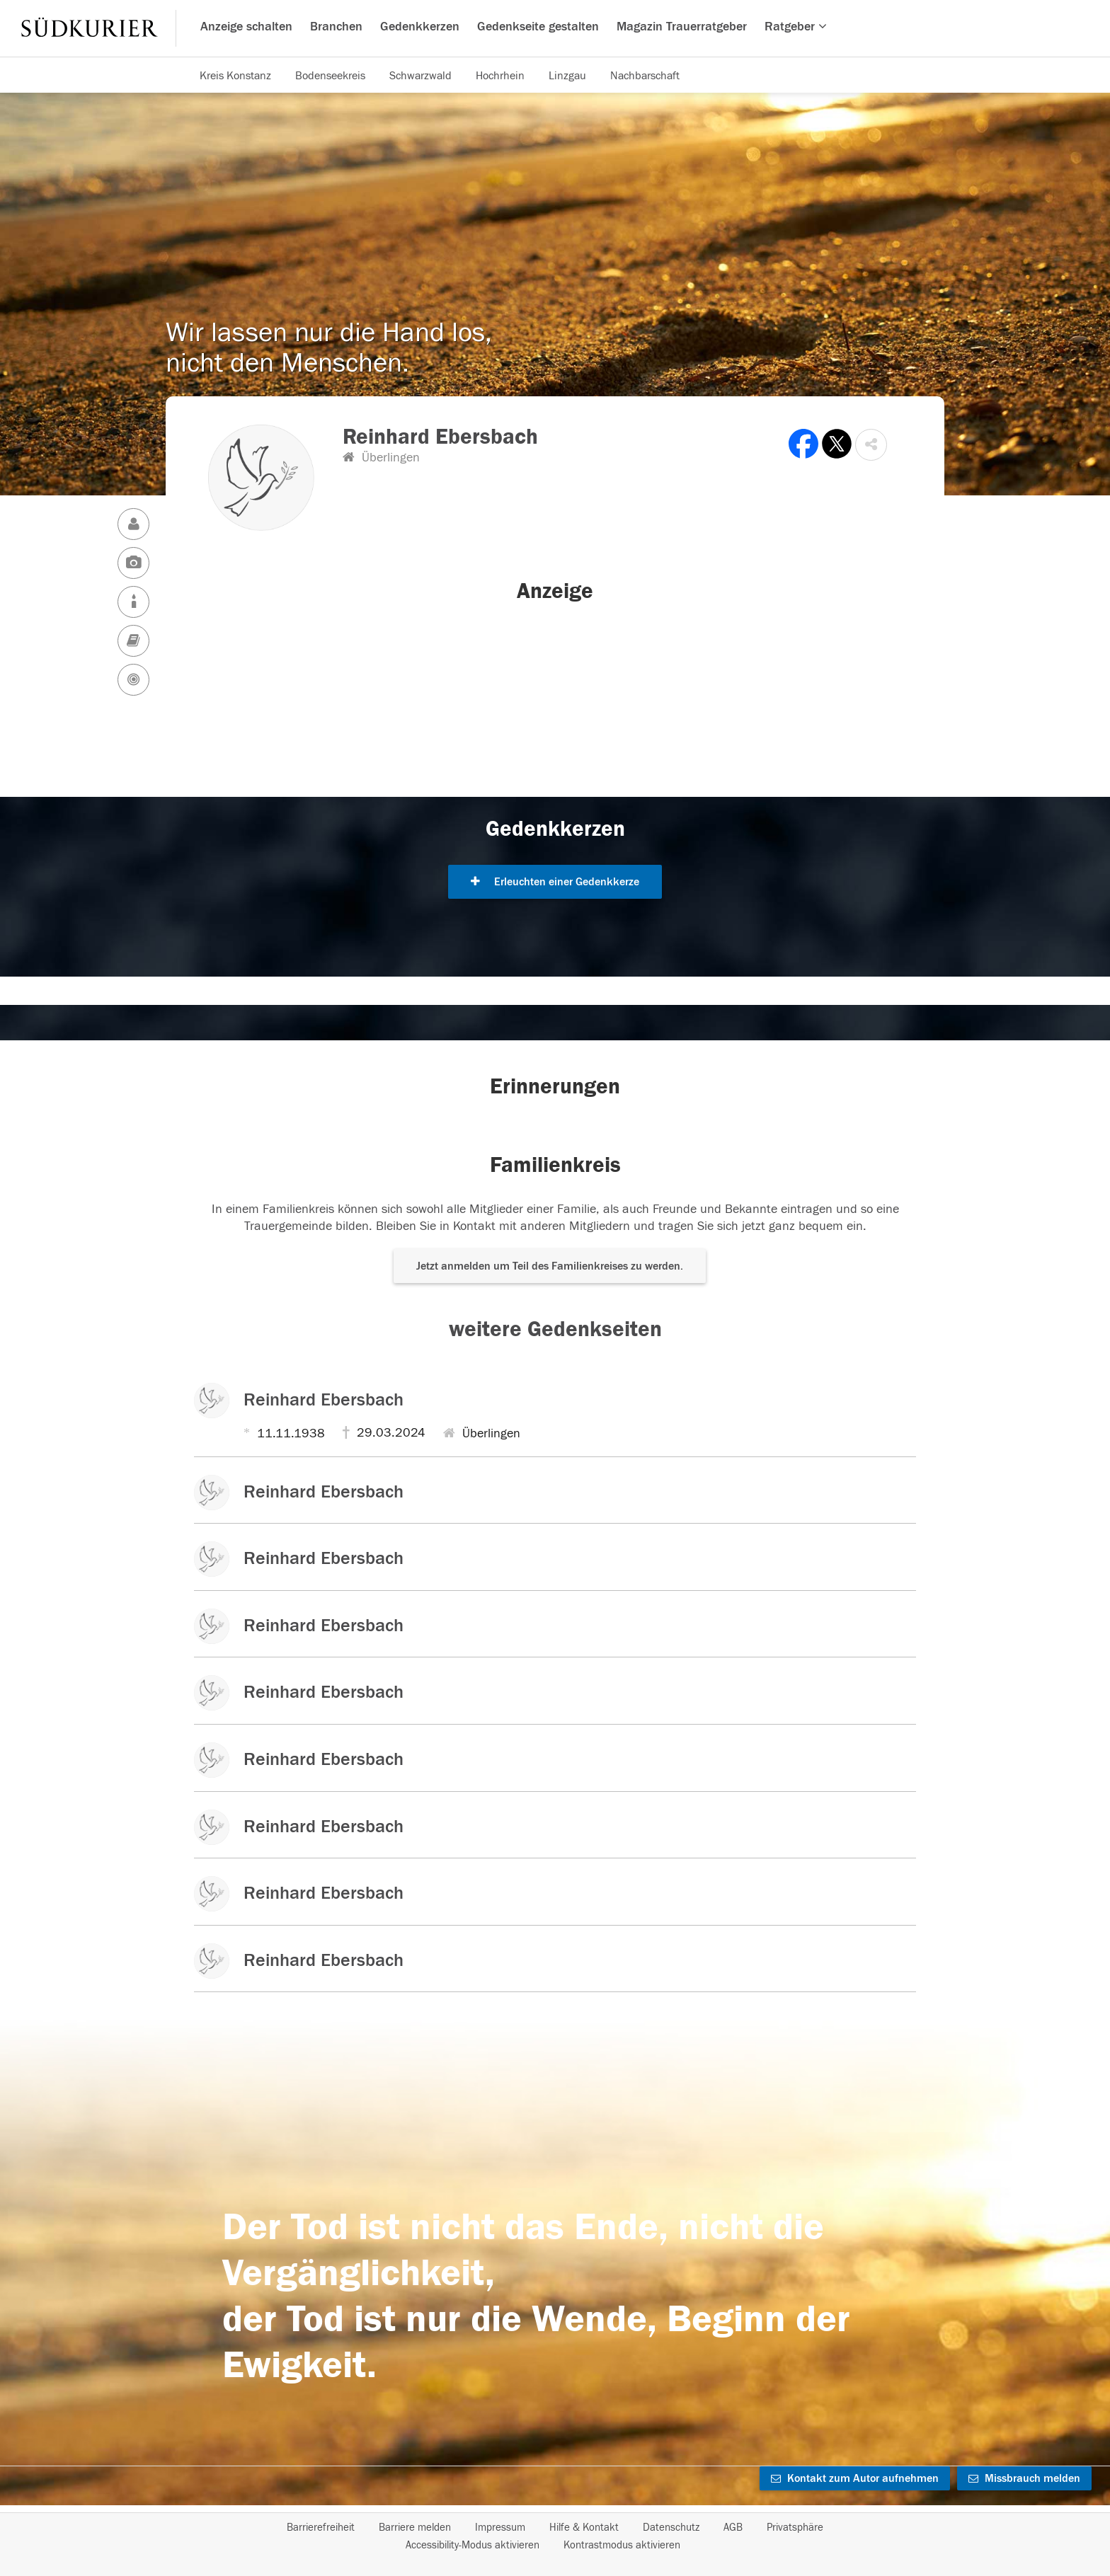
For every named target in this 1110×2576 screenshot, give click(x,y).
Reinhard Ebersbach (324, 1399)
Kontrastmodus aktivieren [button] (621, 2545)
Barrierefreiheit (321, 2528)
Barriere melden (415, 2528)
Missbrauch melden (1024, 2478)
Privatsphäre (795, 2528)
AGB (733, 2528)
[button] (871, 445)
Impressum (500, 2528)
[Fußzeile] (555, 2536)
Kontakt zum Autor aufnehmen (855, 2478)
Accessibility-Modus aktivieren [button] (472, 2545)
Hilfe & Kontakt (584, 2528)
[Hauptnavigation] (555, 28)
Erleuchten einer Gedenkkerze (555, 881)
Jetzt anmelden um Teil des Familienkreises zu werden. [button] (549, 1266)
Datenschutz (671, 2528)
